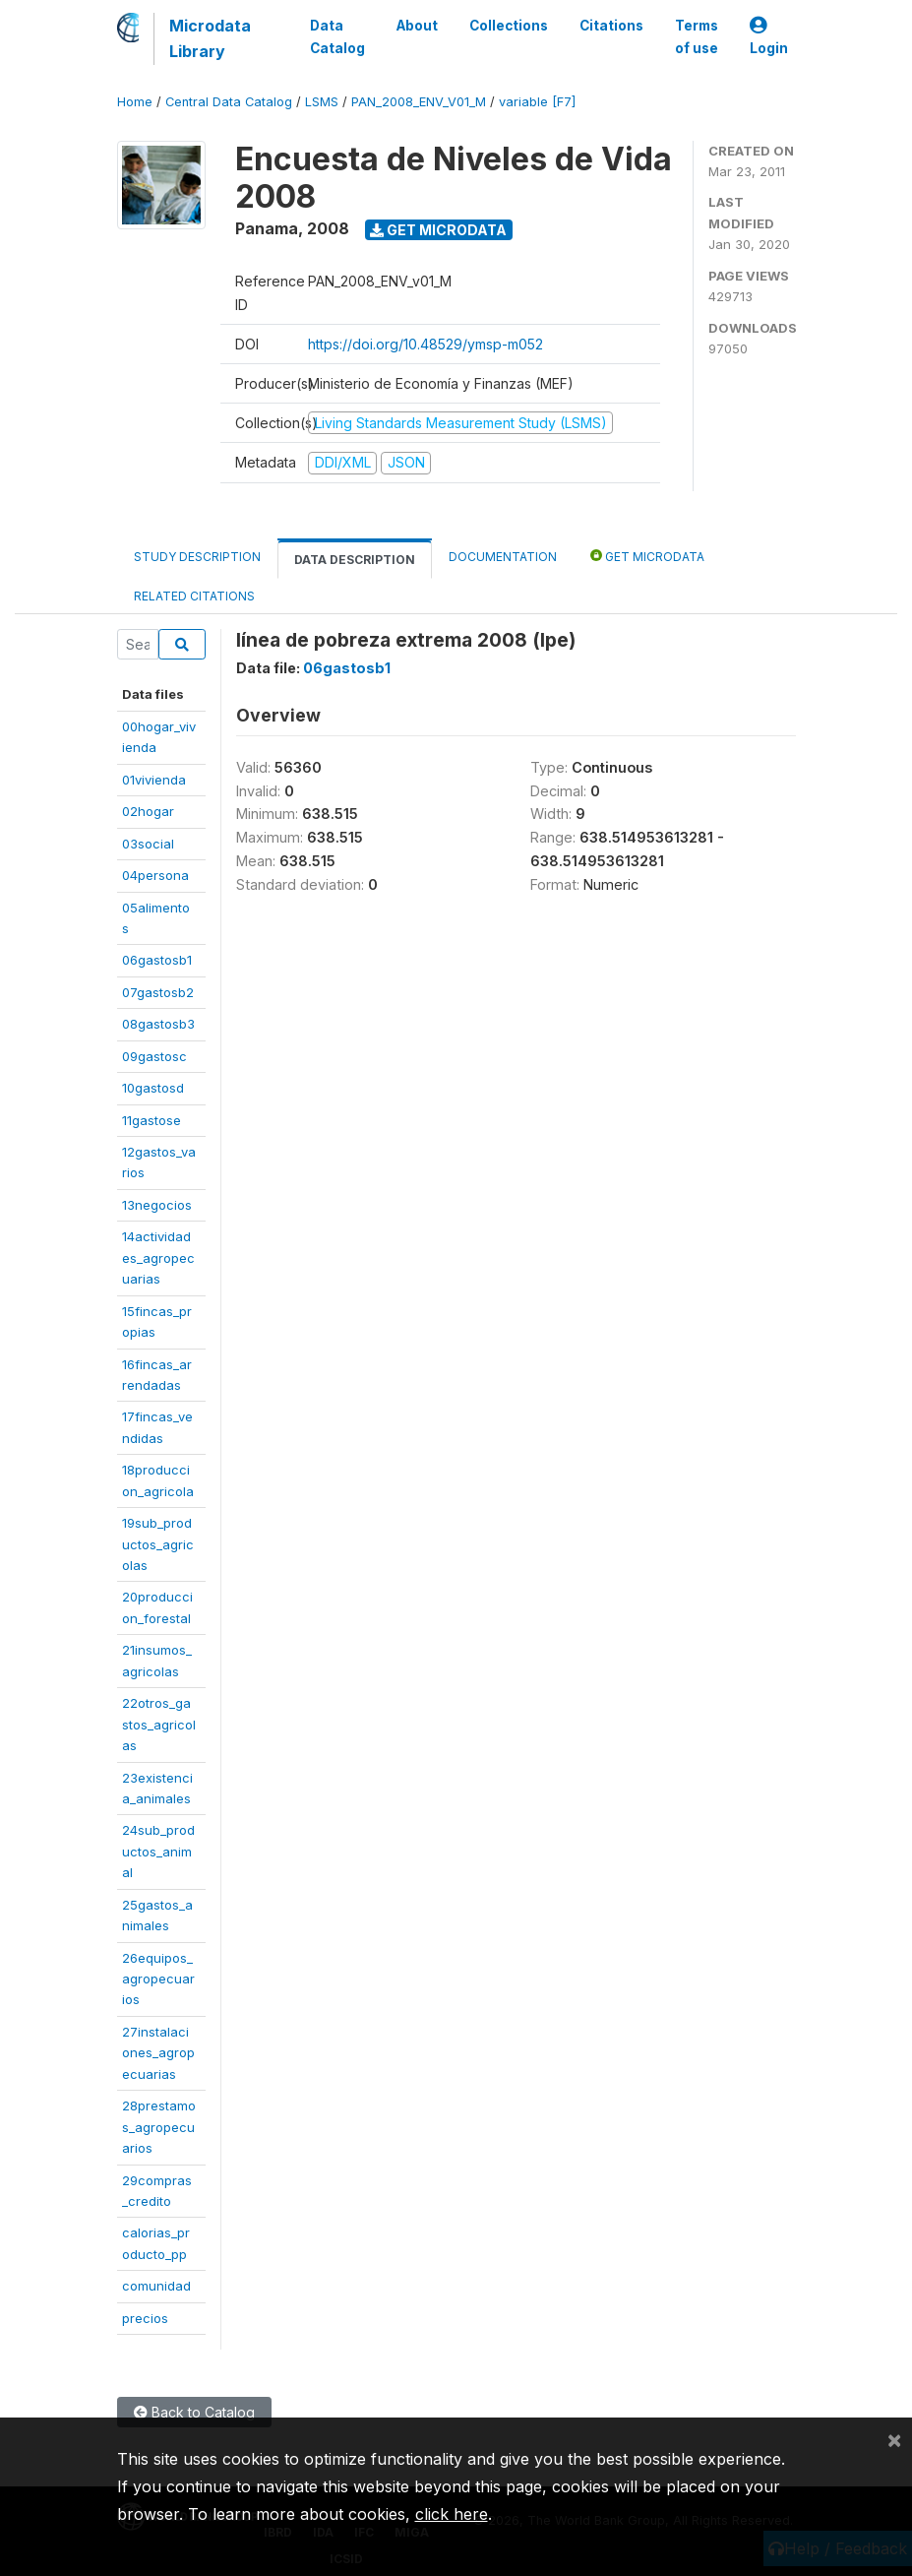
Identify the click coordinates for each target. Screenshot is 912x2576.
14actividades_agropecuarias (158, 1257)
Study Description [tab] (197, 556)
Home (134, 101)
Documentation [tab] (503, 556)
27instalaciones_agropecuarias (158, 2053)
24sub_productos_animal (158, 1851)
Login (769, 37)
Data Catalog (337, 36)
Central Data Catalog (228, 101)
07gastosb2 (158, 992)
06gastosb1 (157, 960)
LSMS (321, 101)
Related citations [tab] (194, 596)
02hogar (148, 811)
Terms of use (696, 36)
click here (451, 2514)
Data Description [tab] (354, 559)
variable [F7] (537, 101)
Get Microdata (438, 229)
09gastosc (154, 1056)
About (417, 25)
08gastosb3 (158, 1024)
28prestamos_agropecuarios (159, 2127)
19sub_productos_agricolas (158, 1544)
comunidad (156, 2285)
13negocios (157, 1205)
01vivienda (154, 779)
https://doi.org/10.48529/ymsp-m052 (425, 344)
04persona (155, 875)
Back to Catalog (194, 2412)
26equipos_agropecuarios (158, 1979)
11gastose (151, 1120)
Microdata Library (210, 38)
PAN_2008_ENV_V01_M (418, 101)
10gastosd (153, 1088)
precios (145, 2318)
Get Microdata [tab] (647, 555)
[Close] (894, 2439)
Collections (508, 25)
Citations (611, 25)
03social (148, 843)
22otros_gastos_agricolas (159, 1724)
